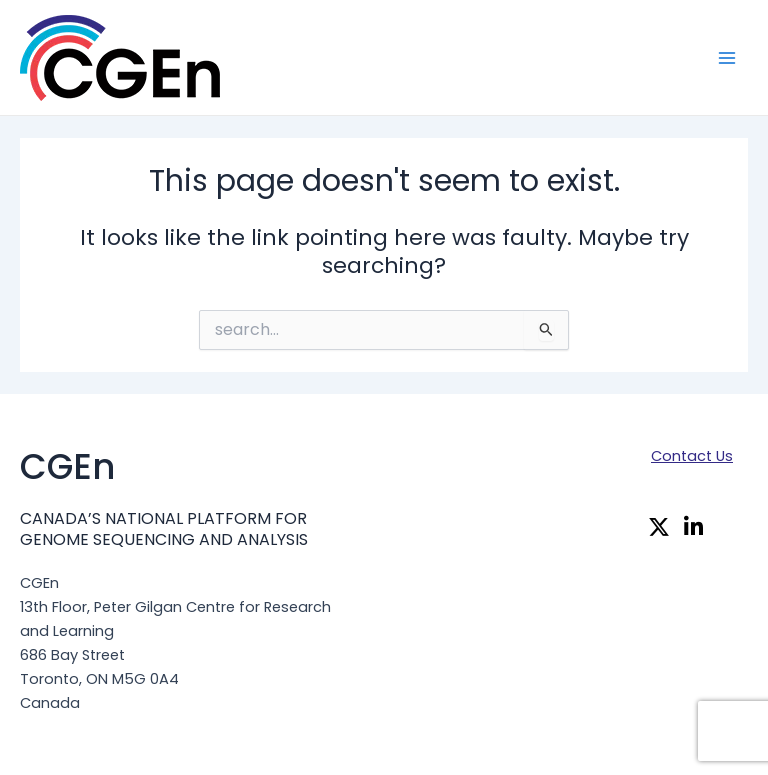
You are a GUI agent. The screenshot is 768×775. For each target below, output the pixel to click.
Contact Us (692, 456)
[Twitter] (664, 530)
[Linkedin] (698, 530)
